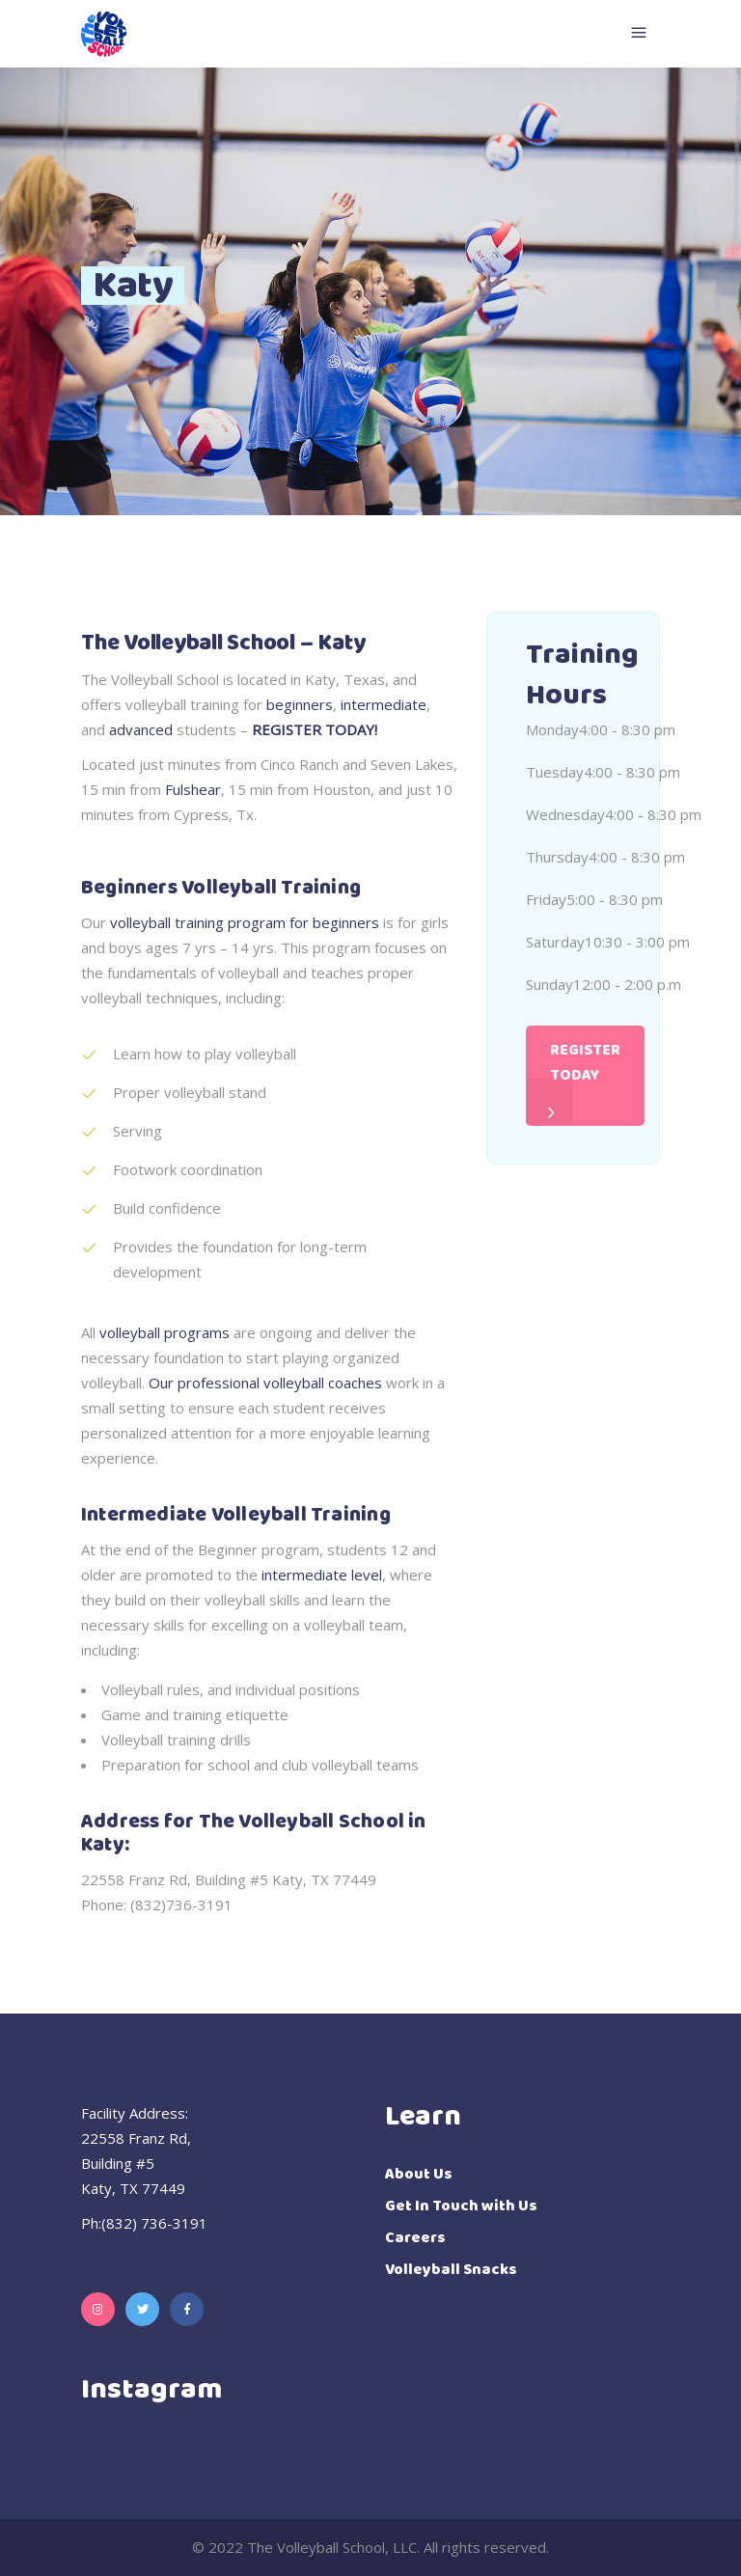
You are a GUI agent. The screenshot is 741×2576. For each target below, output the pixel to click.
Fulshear (193, 789)
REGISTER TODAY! (314, 729)
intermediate (383, 704)
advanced (141, 729)
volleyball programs (164, 1332)
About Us (419, 2174)
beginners (299, 704)
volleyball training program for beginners (244, 922)
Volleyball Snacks (451, 2270)
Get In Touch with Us (461, 2206)
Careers (415, 2238)
